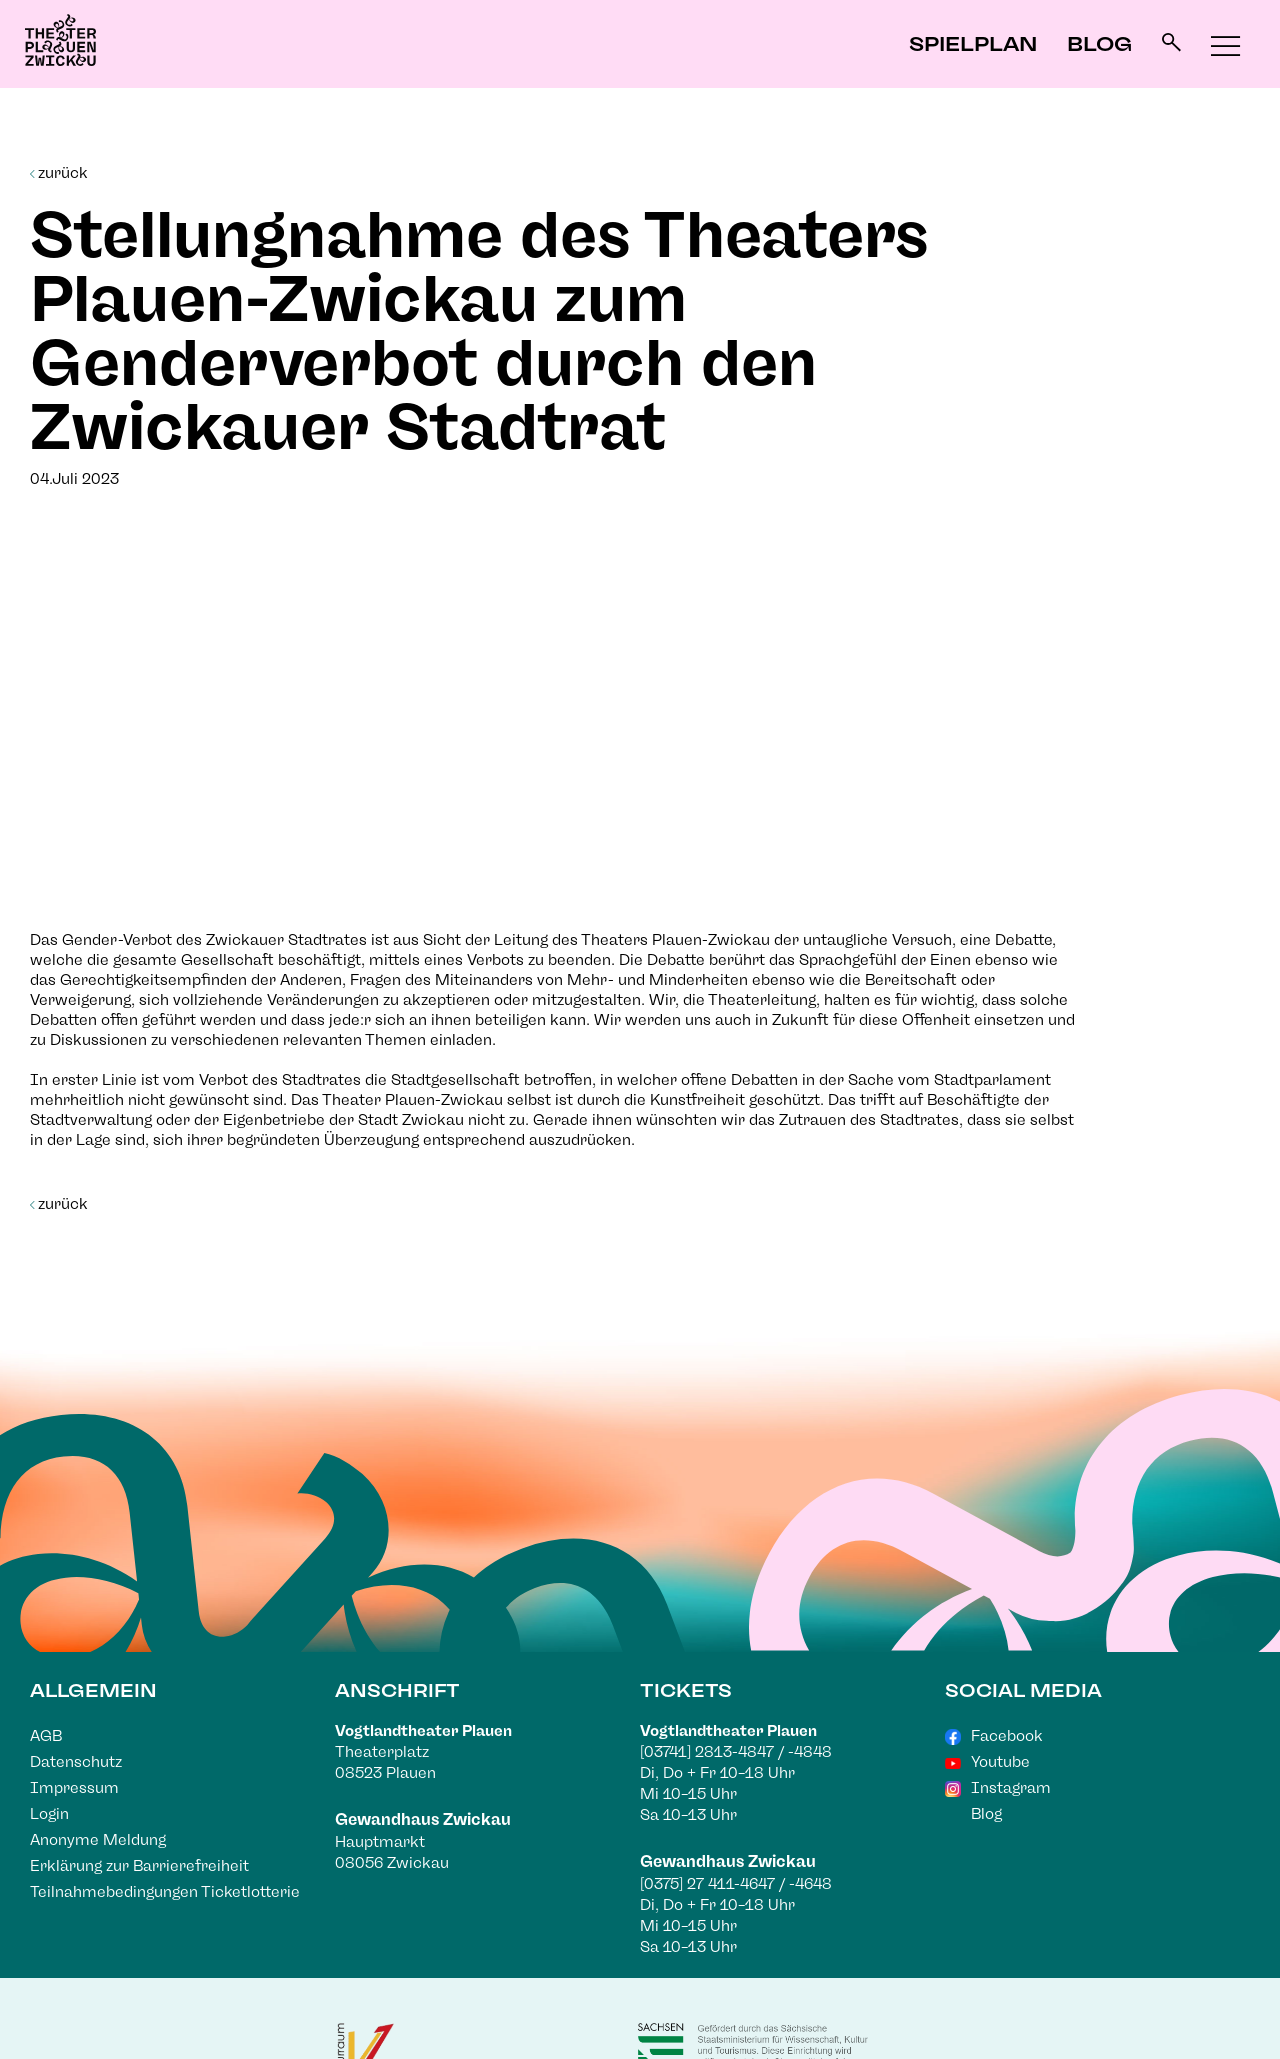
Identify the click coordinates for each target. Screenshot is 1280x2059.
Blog (1099, 44)
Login (49, 1814)
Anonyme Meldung (98, 1840)
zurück (59, 173)
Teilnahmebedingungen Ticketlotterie (165, 1892)
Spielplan (973, 44)
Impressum (74, 1788)
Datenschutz (76, 1762)
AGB (46, 1736)
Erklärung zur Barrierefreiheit (139, 1866)
